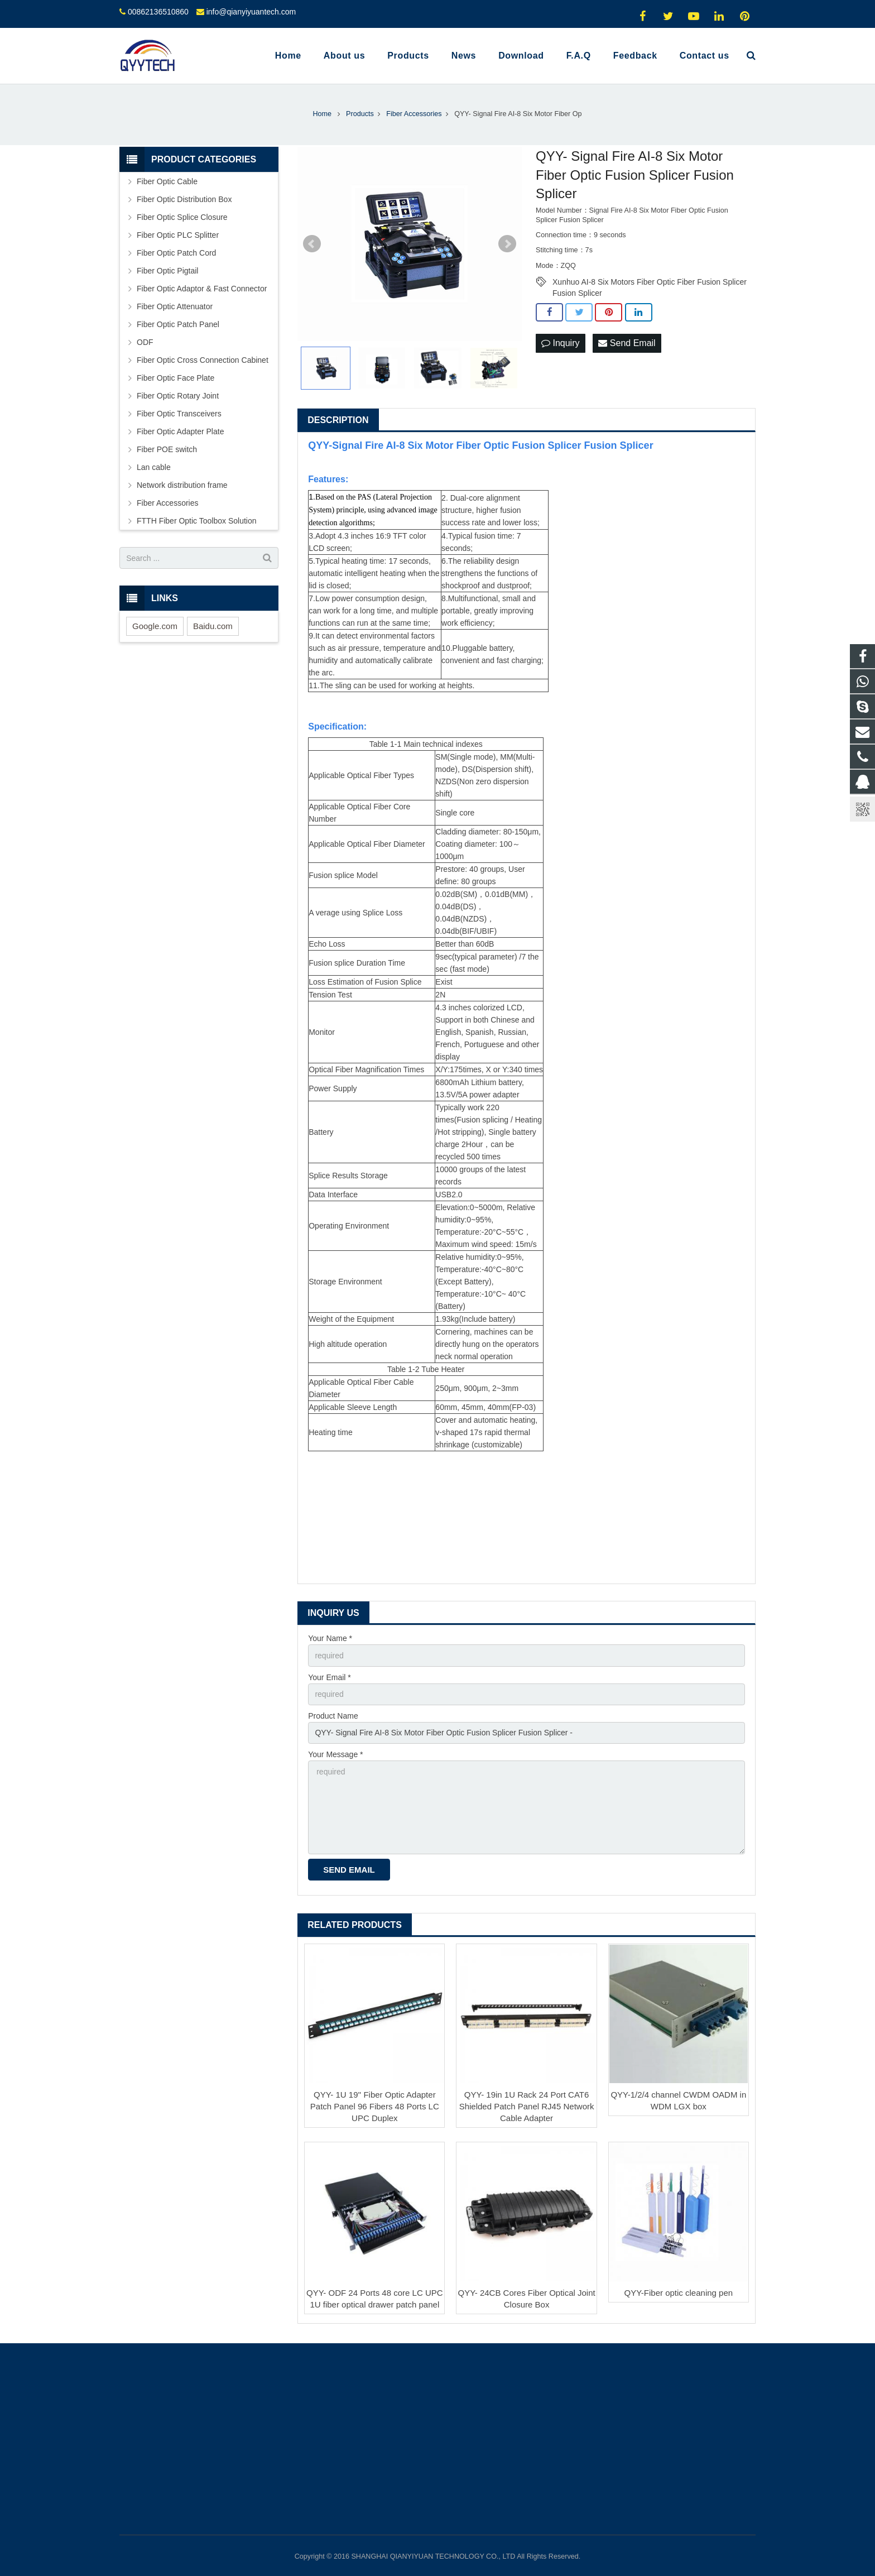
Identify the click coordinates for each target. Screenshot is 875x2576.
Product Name (333, 1715)
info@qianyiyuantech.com (251, 11)
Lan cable (154, 467)
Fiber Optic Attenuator (175, 306)
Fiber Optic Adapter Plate (180, 431)
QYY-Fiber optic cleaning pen (678, 2292)
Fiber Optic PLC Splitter (178, 235)
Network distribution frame (182, 485)
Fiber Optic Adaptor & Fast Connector (202, 288)
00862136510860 (158, 11)
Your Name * (330, 1638)
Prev (312, 244)
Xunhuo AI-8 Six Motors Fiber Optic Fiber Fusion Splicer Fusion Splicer (649, 282)
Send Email (626, 343)
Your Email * (329, 1677)
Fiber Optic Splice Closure (182, 217)
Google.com (154, 626)
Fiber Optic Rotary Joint (178, 395)
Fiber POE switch (167, 449)
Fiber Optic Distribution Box (184, 199)
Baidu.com (213, 626)
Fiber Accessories (167, 502)
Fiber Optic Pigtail (167, 270)
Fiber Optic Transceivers (179, 413)
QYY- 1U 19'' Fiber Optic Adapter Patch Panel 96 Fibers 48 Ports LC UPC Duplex (374, 2106)
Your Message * (335, 1754)
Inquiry (560, 343)
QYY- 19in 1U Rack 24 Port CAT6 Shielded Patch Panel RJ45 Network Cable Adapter (526, 2106)
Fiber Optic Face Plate (175, 377)
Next (507, 244)
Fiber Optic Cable (167, 181)
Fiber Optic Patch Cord (176, 252)
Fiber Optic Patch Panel (178, 324)
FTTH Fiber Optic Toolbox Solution (197, 520)
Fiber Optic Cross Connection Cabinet (202, 360)
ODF (145, 342)
